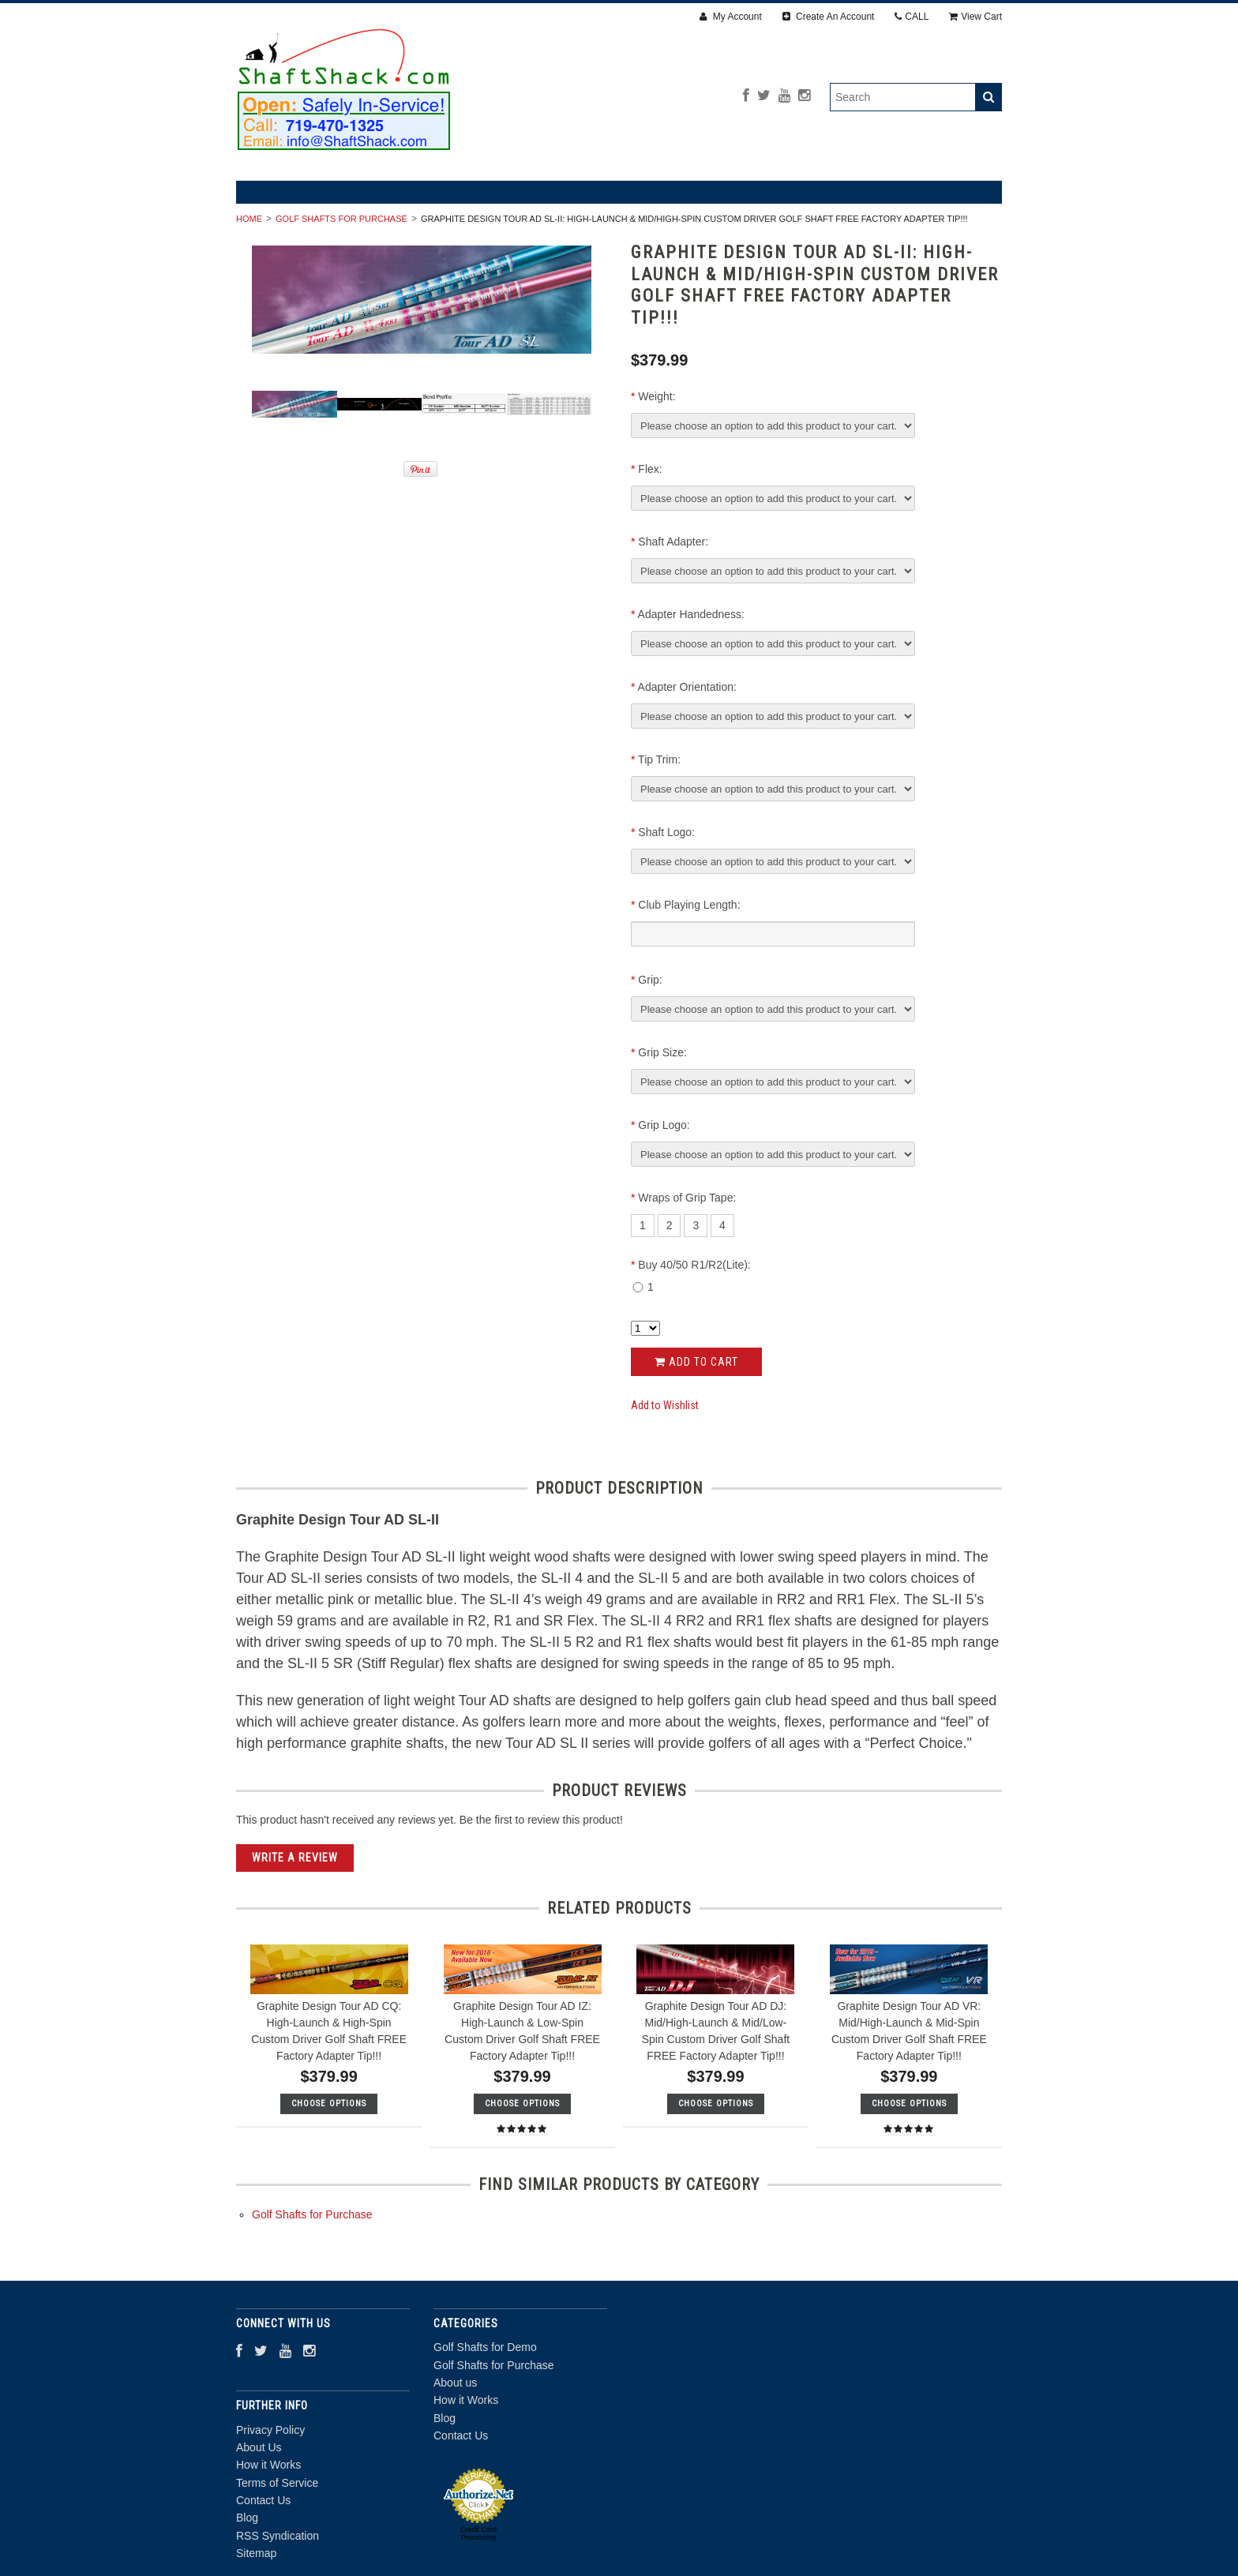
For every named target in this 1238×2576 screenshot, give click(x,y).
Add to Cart (696, 1361)
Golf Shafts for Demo (485, 2347)
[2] (669, 1225)
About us (455, 2382)
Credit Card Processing (478, 2533)
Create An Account (828, 16)
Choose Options (328, 2103)
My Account (730, 16)
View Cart (975, 16)
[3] (695, 1225)
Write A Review (295, 1857)
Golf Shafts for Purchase (341, 218)
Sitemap (256, 2553)
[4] (722, 1225)
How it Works (465, 2400)
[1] (643, 1225)
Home (249, 218)
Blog (444, 2418)
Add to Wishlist (665, 1405)
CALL (911, 16)
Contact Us (460, 2435)
